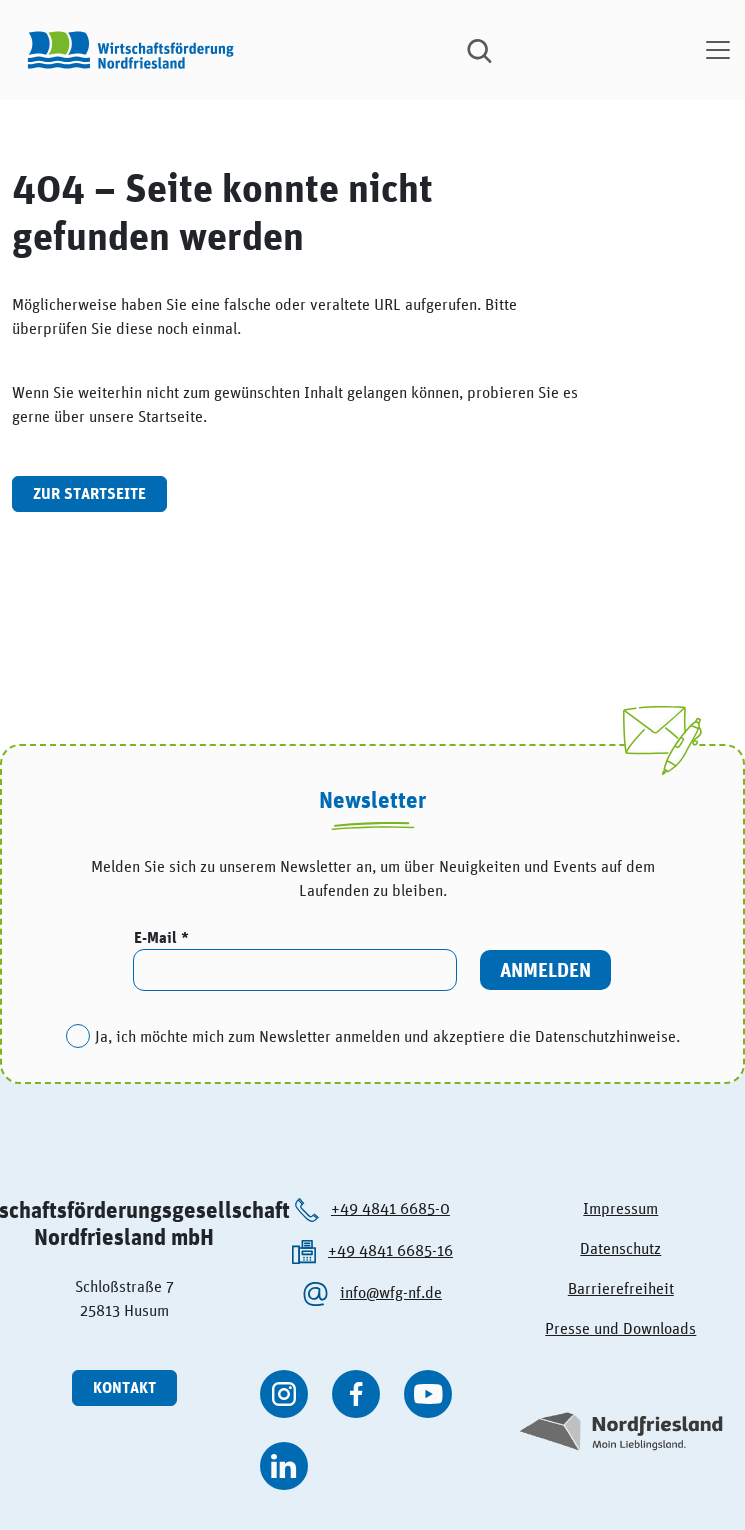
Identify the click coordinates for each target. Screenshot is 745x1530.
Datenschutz (620, 1248)
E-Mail (157, 937)
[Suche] (479, 50)
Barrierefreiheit (621, 1288)
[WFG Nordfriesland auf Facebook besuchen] (356, 1394)
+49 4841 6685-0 (390, 1208)
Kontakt (124, 1387)
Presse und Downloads (620, 1328)
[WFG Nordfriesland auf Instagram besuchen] (284, 1394)
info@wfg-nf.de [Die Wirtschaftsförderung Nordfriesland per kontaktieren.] (391, 1292)
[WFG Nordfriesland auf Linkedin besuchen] (284, 1466)
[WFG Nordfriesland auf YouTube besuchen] (428, 1394)
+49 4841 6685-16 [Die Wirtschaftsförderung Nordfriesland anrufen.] (390, 1250)
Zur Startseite (89, 493)
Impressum (620, 1208)
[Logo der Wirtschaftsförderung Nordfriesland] (126, 50)
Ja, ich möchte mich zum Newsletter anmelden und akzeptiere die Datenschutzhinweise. (387, 1036)
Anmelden (545, 969)
